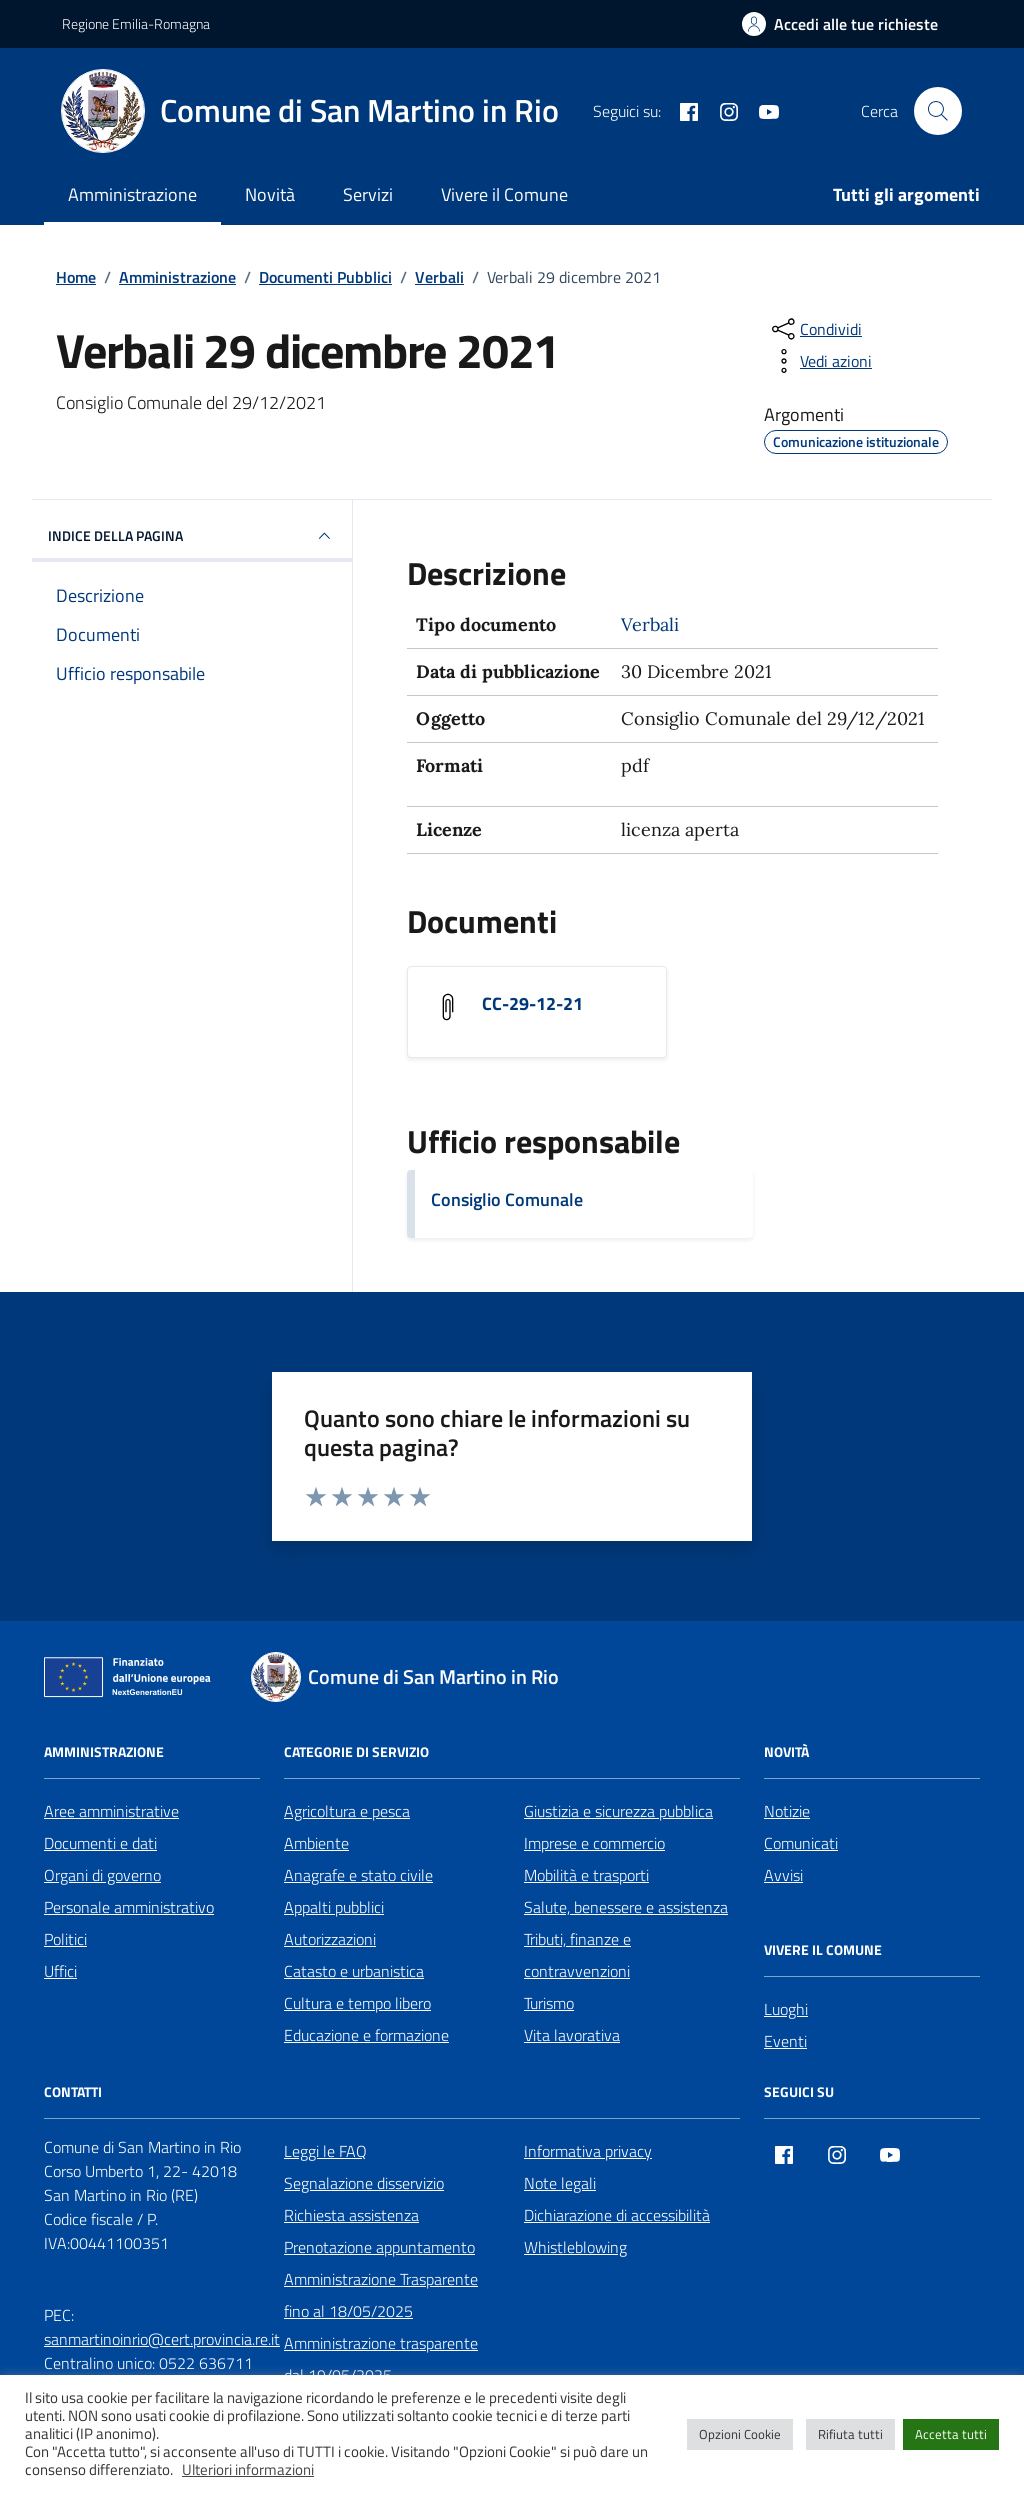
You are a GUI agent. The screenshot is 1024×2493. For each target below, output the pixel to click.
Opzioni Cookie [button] (740, 2434)
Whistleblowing (575, 2247)
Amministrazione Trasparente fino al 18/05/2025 (381, 2295)
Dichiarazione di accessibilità (617, 2215)
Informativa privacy (588, 2151)
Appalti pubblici (334, 1907)
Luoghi (786, 2009)
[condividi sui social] (815, 329)
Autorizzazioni (330, 1939)
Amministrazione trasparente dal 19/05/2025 (381, 2359)
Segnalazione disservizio (364, 2183)
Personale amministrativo (129, 1907)
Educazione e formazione (366, 2035)
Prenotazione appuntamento (379, 2247)
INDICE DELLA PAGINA (192, 536)
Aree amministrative (111, 1811)
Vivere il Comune (504, 194)
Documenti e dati (100, 1843)
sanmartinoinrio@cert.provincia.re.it (162, 2339)
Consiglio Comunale (507, 1199)
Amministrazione (132, 194)
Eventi (785, 2041)
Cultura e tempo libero (357, 2003)
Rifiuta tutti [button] (850, 2434)
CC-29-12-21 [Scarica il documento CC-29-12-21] (532, 1004)
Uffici (60, 1971)
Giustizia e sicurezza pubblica (618, 1811)
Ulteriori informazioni (248, 2470)
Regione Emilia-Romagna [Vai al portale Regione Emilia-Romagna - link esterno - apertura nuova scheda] (136, 23)
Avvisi (783, 1875)
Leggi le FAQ (325, 2151)
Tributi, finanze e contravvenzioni (577, 1955)
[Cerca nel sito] (938, 111)
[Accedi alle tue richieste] (840, 24)
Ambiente (316, 1843)
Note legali (560, 2183)
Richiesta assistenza (351, 2215)
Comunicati (801, 1843)
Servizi (368, 194)
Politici (65, 1939)
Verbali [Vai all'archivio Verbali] (650, 624)
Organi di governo (102, 1875)
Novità (270, 194)
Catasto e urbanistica (354, 1971)
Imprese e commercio (594, 1843)
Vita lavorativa (572, 2035)
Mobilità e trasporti (586, 1875)
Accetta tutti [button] (951, 2434)
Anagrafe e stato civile (358, 1875)
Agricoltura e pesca (347, 1811)
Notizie (787, 1811)
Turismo (549, 2003)
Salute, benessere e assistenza (626, 1907)
